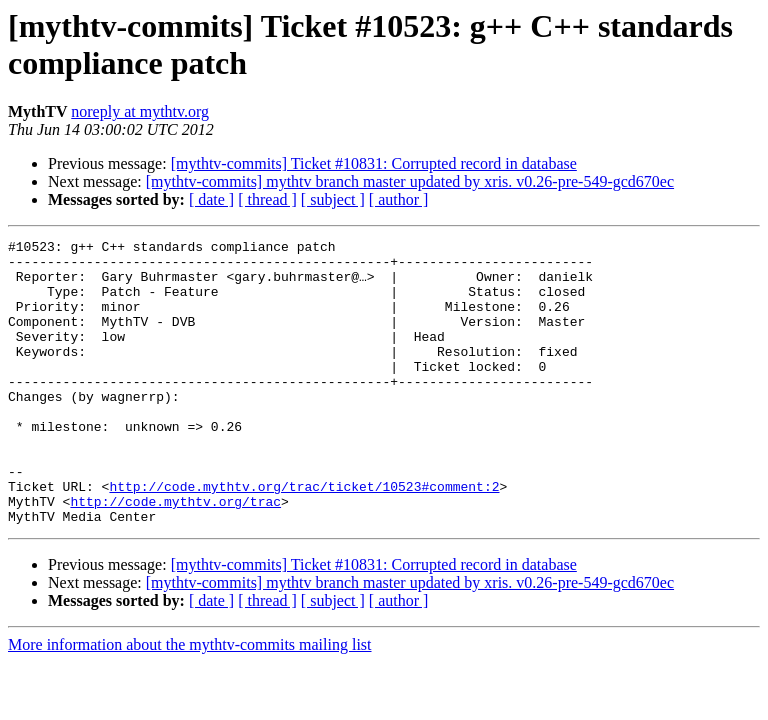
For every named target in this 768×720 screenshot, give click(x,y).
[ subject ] (333, 199)
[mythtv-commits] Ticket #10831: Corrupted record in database (374, 163)
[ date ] (211, 199)
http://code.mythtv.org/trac (175, 555)
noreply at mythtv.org (140, 111)
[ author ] (399, 199)
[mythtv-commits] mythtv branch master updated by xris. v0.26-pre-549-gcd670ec (410, 181)
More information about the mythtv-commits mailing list (190, 701)
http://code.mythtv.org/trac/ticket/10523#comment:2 (304, 537)
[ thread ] (267, 199)
